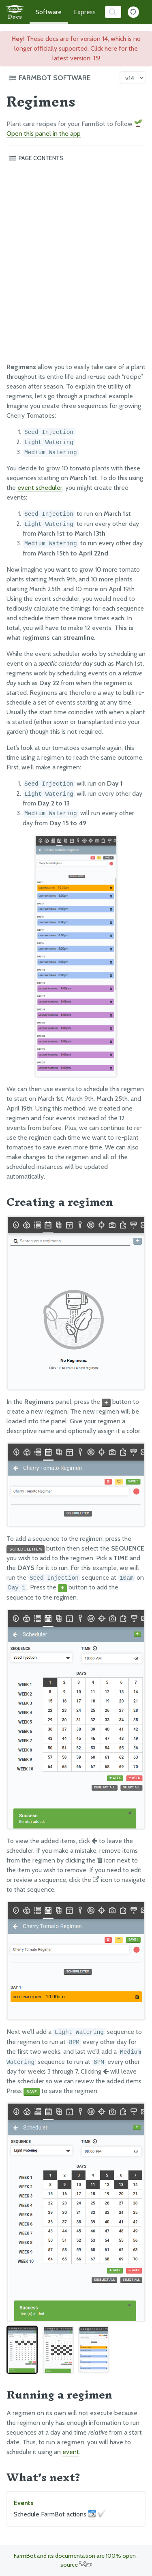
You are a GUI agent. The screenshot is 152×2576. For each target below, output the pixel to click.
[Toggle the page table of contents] (76, 158)
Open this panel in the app (43, 133)
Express (85, 12)
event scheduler (39, 487)
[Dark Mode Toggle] (133, 12)
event (70, 2452)
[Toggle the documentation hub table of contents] (62, 78)
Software (49, 12)
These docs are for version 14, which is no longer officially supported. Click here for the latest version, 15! (76, 48)
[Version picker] (133, 77)
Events (76, 2509)
